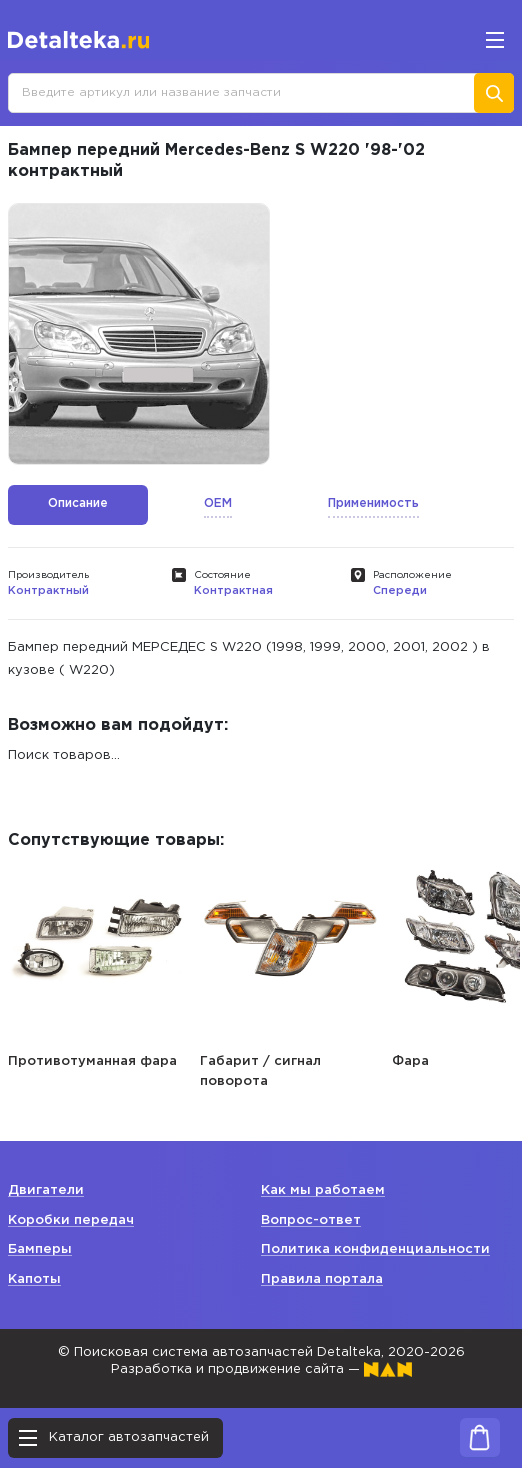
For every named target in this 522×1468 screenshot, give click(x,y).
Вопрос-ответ (311, 1220)
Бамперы (40, 1249)
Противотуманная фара (92, 1061)
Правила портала (322, 1279)
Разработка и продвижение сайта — (261, 1369)
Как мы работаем (323, 1190)
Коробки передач (71, 1220)
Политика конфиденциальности (375, 1249)
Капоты (34, 1279)
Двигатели (46, 1190)
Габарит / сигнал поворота (260, 1071)
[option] (139, 334)
